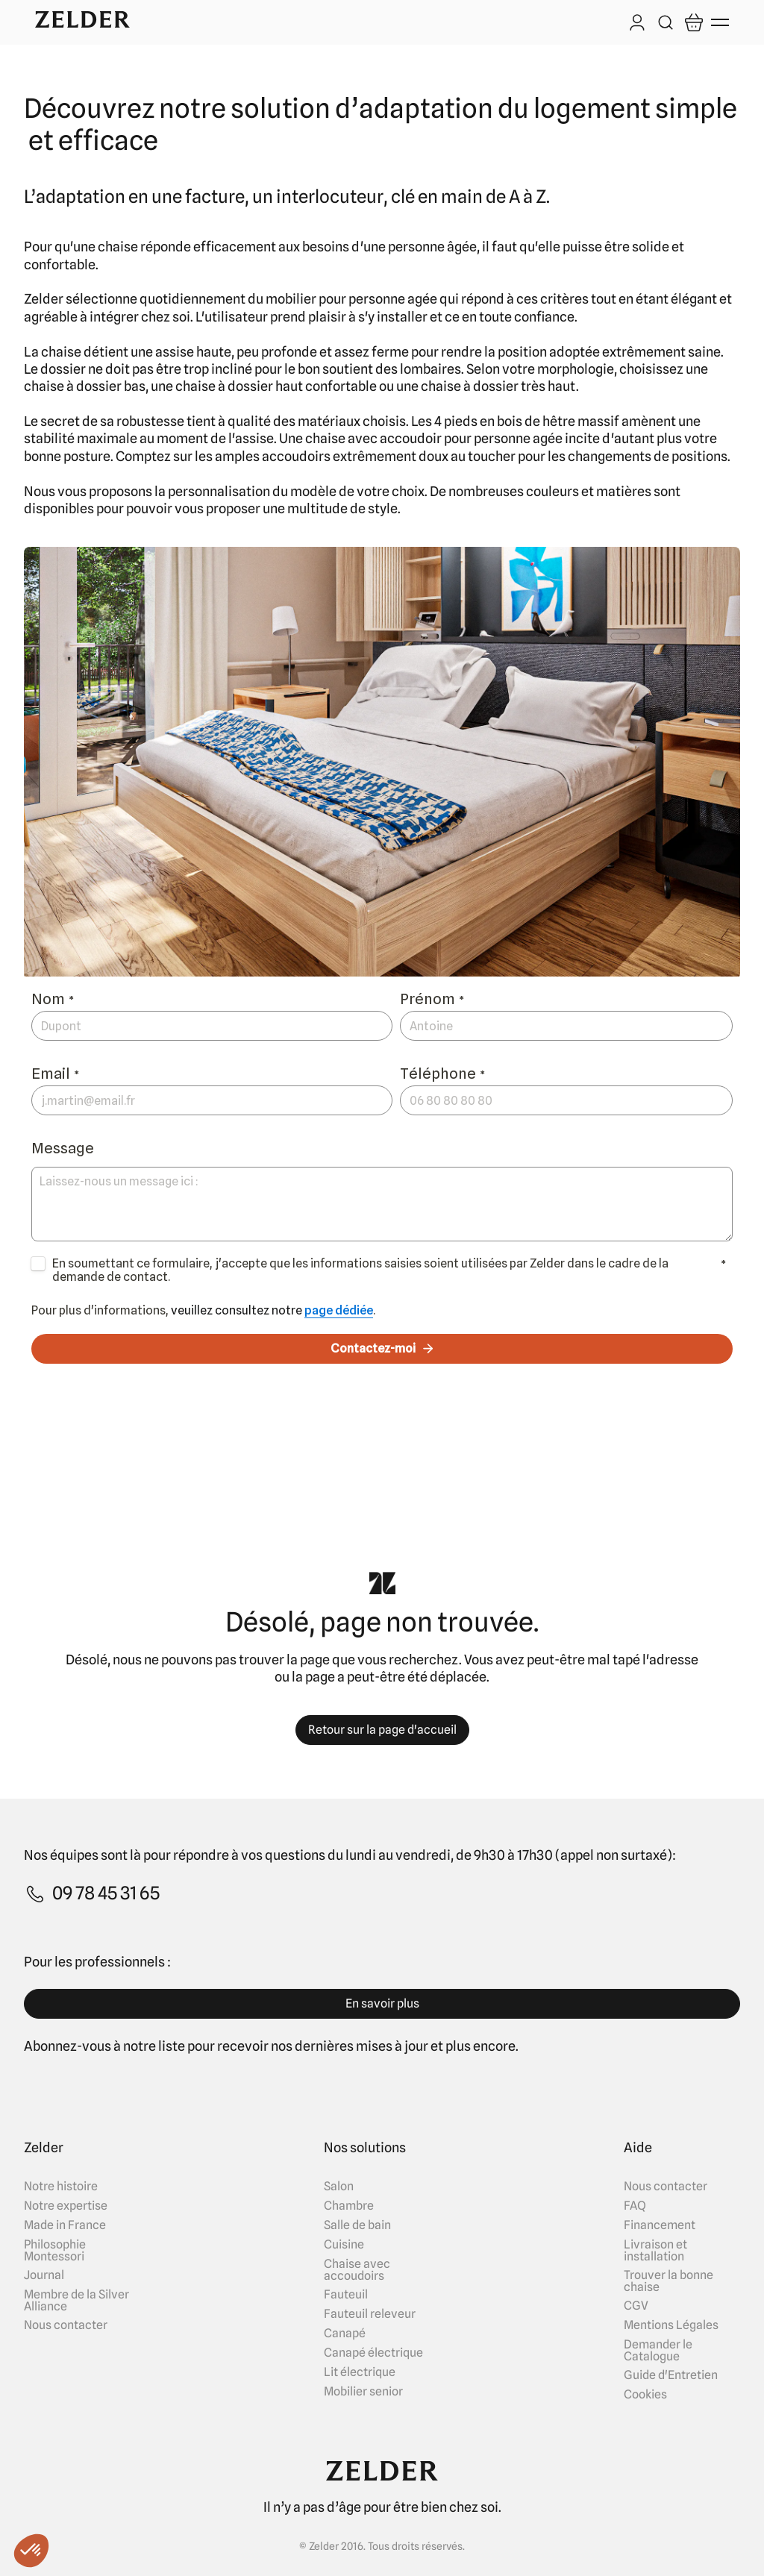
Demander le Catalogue (658, 2351)
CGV (636, 2306)
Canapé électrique (373, 2353)
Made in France (65, 2225)
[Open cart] (694, 22)
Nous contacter (65, 2325)
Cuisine (344, 2245)
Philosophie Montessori (55, 2251)
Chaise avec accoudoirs (357, 2270)
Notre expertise (65, 2206)
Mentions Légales (671, 2325)
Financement (659, 2225)
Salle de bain (357, 2225)
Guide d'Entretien (671, 2375)
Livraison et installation (655, 2251)
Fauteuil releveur (370, 2314)
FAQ (635, 2206)
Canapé (345, 2334)
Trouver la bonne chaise (668, 2281)
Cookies (645, 2395)
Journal (44, 2275)
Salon (339, 2187)
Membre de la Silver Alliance (76, 2301)
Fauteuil (346, 2295)
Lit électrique (359, 2372)
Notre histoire (61, 2187)
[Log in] (637, 24)
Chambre (349, 2206)
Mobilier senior (363, 2392)
